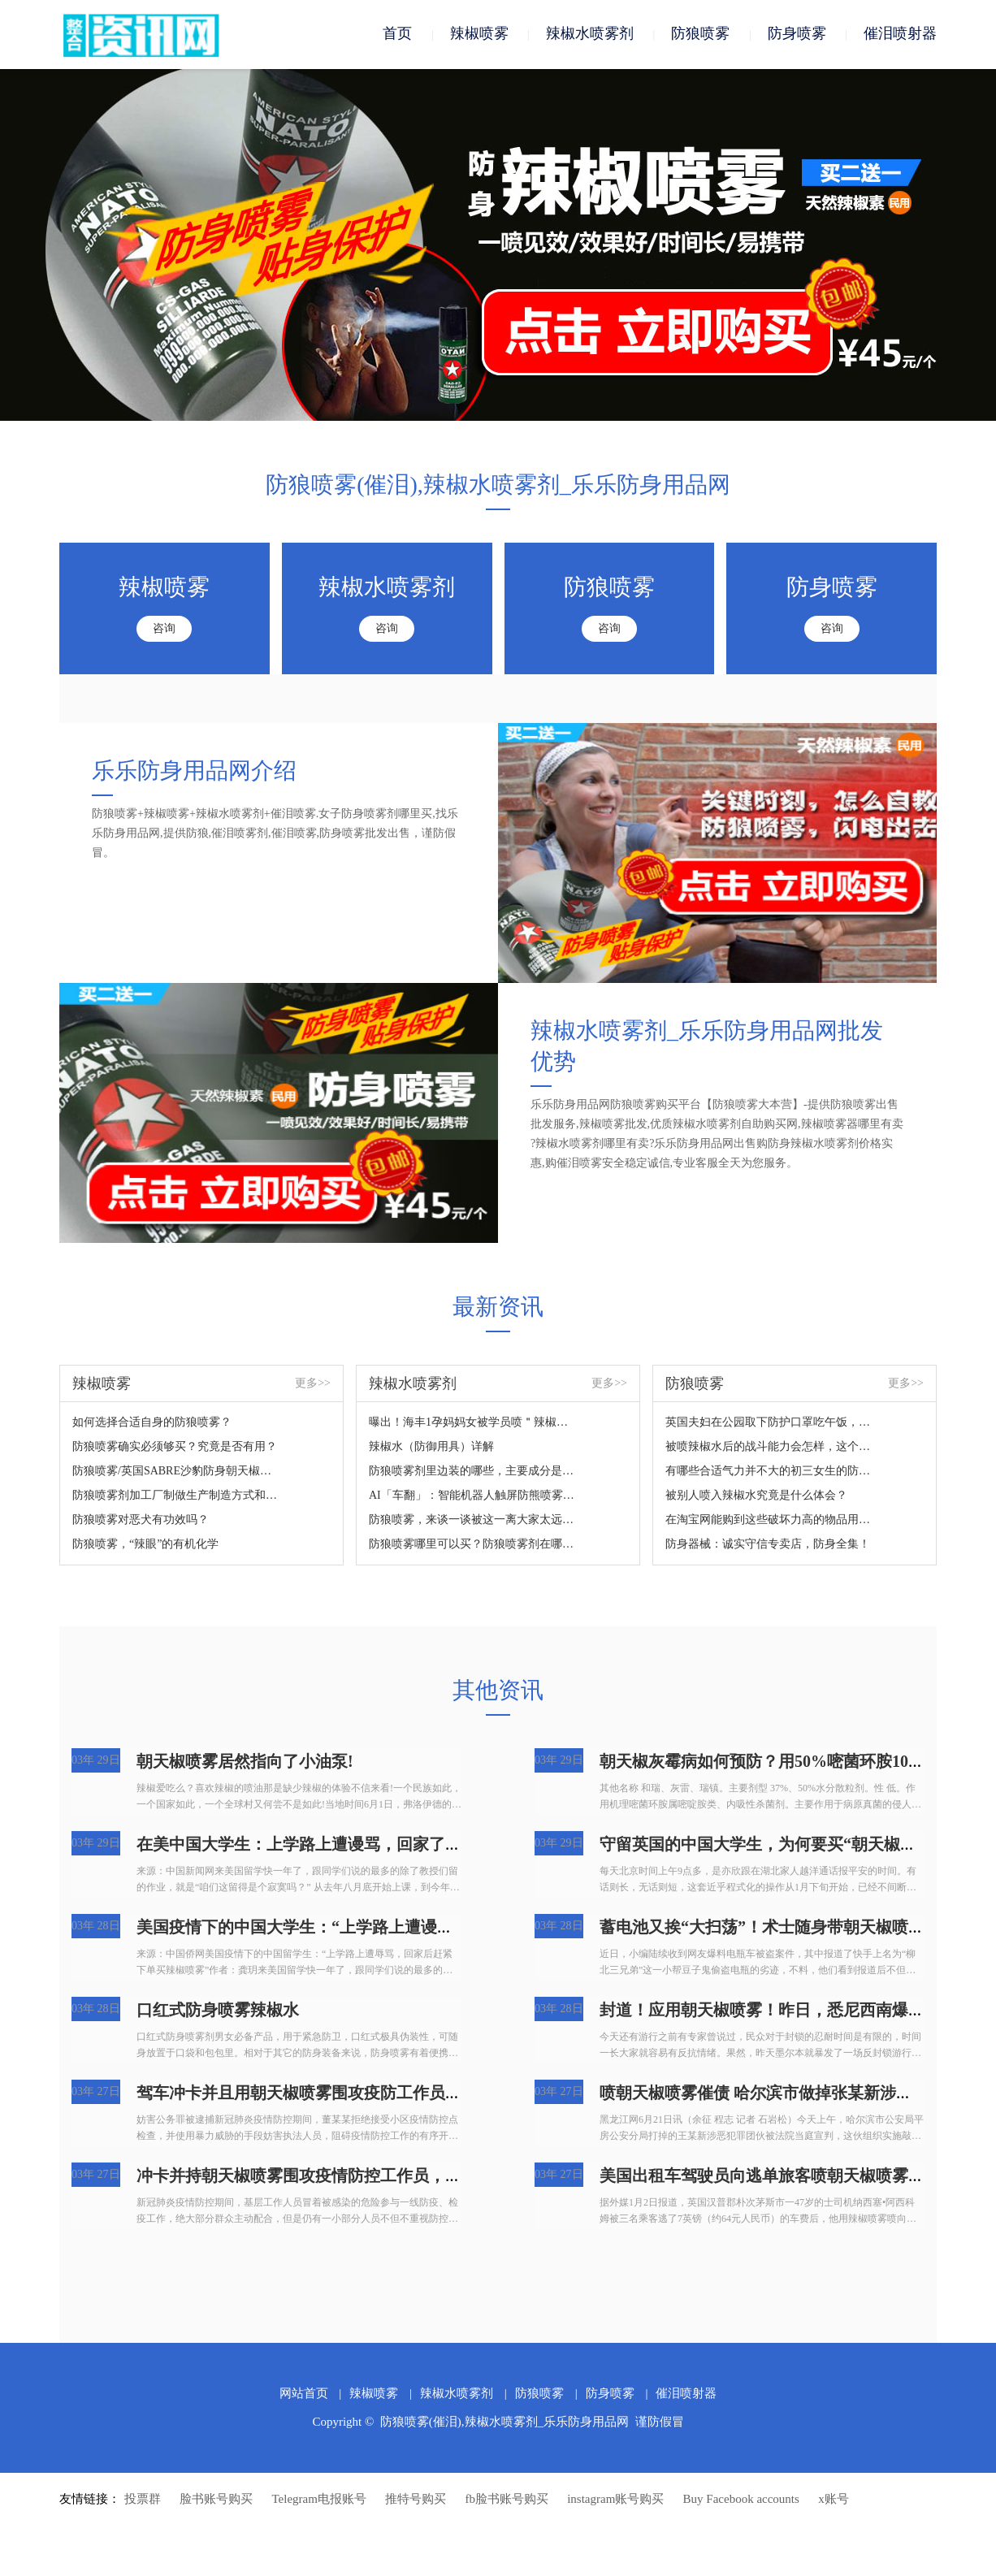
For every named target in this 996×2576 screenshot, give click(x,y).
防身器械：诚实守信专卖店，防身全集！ (767, 1545)
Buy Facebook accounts (741, 2500)
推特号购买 (415, 2500)
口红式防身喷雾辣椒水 (217, 2011)
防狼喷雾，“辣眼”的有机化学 (145, 1545)
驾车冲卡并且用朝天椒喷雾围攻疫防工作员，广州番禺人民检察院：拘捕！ (404, 2094)
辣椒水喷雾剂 (590, 34)
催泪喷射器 (900, 34)
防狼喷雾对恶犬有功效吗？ (140, 1521)
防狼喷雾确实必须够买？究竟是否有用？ (174, 1448)
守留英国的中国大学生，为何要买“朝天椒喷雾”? (774, 1846)
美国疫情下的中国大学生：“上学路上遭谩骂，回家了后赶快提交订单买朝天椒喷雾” (437, 1928)
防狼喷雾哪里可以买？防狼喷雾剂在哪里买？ (472, 1545)
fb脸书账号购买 (506, 2500)
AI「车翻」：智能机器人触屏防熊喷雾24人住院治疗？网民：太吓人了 (472, 1497)
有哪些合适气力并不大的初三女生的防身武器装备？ (769, 1472)
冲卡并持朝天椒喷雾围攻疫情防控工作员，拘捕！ (315, 2177)
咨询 (164, 630)
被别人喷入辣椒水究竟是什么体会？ (756, 1497)
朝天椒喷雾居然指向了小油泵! (244, 1763)
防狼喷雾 (700, 34)
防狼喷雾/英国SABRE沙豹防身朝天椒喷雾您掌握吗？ (175, 1472)
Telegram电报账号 (319, 2500)
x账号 (833, 2500)
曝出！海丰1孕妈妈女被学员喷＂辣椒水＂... (472, 1424)
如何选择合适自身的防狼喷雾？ (152, 1424)
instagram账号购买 (615, 2500)
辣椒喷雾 (479, 34)
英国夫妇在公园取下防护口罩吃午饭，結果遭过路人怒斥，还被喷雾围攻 (769, 1424)
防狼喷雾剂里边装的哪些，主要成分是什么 (472, 1472)
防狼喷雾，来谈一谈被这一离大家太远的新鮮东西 (472, 1521)
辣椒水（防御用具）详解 (431, 1448)
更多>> (313, 1385)
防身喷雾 (797, 34)
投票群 (142, 2500)
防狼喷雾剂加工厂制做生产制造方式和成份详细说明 (175, 1497)
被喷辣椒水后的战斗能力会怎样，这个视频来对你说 (769, 1448)
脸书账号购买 (216, 2500)
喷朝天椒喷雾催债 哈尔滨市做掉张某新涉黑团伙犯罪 (788, 2094)
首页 (397, 34)
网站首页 (303, 2394)
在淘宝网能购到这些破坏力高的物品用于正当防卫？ (769, 1521)
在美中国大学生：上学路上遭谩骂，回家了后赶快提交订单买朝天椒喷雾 (396, 1846)
